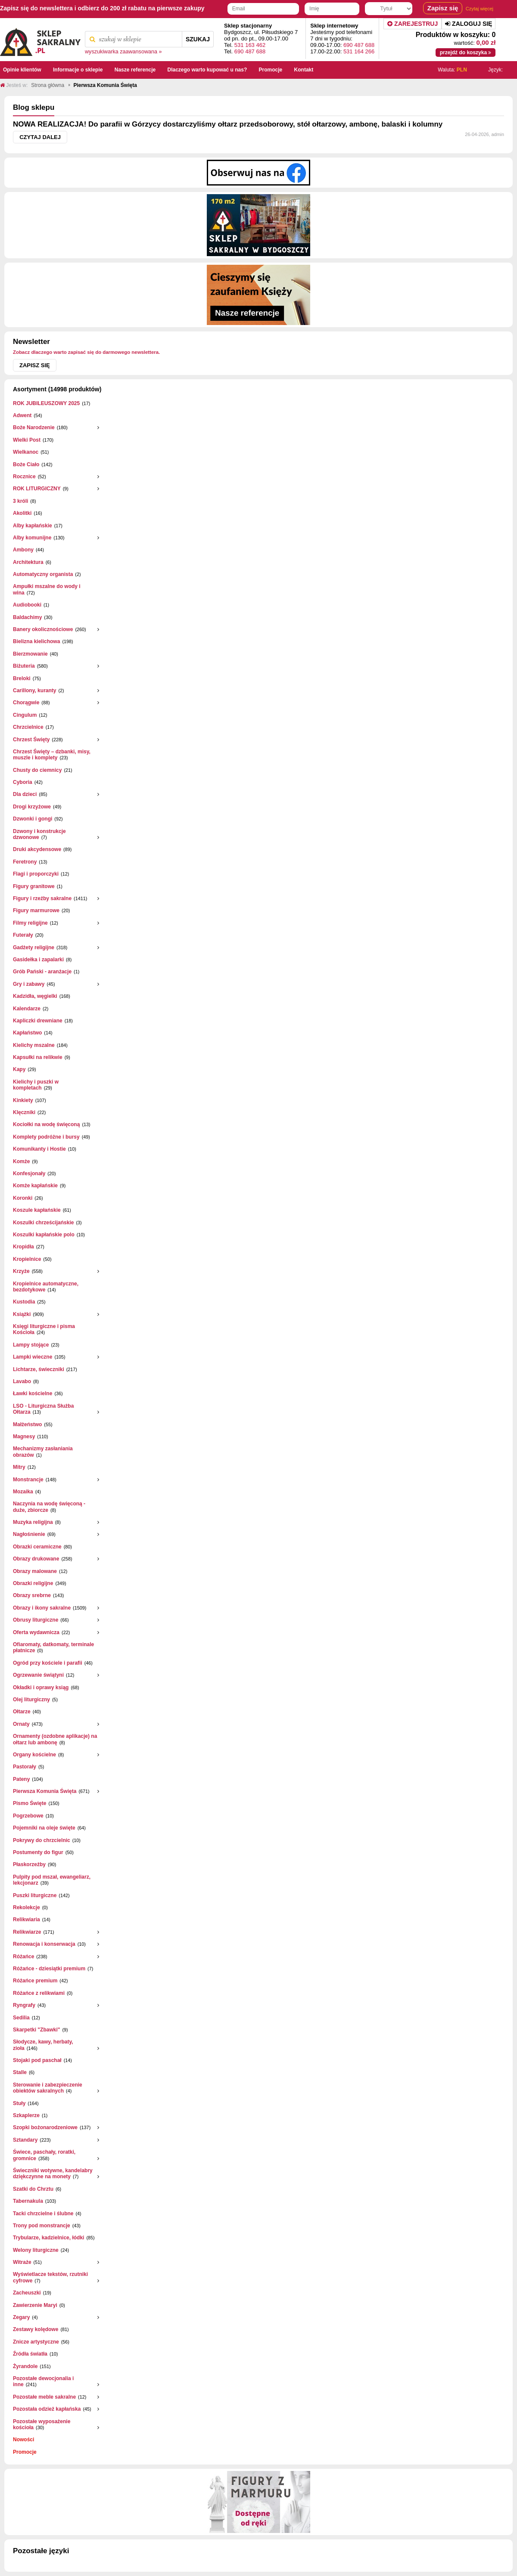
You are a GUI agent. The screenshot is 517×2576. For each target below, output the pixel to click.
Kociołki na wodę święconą (46, 1124)
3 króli (20, 501)
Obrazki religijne (33, 1583)
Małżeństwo (27, 1424)
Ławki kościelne (32, 1393)
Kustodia (24, 1302)
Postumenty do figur (38, 1852)
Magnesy (24, 1437)
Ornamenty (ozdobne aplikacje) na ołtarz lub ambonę (55, 1739)
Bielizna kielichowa (36, 641)
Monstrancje (28, 1480)
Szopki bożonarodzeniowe (45, 2127)
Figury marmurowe (36, 910)
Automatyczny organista (43, 574)
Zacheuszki (27, 2293)
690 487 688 (249, 51)
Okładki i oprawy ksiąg (41, 1687)
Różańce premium (35, 1981)
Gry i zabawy (28, 984)
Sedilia (21, 2018)
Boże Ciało (26, 464)
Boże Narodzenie (34, 427)
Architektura (28, 562)
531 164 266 (358, 51)
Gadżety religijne (33, 947)
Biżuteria (24, 666)
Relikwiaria (26, 1920)
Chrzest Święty (31, 740)
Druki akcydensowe (37, 849)
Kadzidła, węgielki (35, 996)
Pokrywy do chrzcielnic (41, 1840)
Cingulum (25, 715)
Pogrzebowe (28, 1816)
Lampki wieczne (32, 1357)
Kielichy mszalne (34, 1045)
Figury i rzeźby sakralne (42, 898)
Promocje (25, 2452)
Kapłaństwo (27, 1033)
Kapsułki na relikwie (37, 1057)
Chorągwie (26, 703)
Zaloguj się (468, 23)
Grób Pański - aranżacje (42, 972)
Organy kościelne (34, 1755)
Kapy (19, 1069)
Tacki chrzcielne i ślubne (43, 2214)
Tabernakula (28, 2201)
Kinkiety (23, 1100)
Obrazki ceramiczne (37, 1547)
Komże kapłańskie (35, 1186)
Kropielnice (27, 1259)
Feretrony (25, 862)
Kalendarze (26, 1009)
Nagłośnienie (29, 1534)
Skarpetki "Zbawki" (36, 2030)
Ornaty (21, 1724)
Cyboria (22, 782)
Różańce (23, 1957)
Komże (21, 1161)
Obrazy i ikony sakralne (42, 1608)
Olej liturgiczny (31, 1700)
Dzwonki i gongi (32, 819)
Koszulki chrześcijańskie (43, 1223)
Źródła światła (30, 2354)
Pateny (21, 1779)
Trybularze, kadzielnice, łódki (48, 2238)
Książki (22, 1314)
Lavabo (22, 1381)
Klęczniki (24, 1112)
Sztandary (25, 2140)
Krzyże (21, 1271)
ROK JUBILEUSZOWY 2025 (46, 403)
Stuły (19, 2103)
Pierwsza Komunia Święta (44, 1791)
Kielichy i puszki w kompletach (36, 1085)
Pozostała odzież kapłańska (47, 2409)
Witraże (22, 2262)
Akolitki (22, 513)
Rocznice (24, 477)
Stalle (20, 2072)
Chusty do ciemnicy (37, 770)
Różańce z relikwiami (39, 1993)
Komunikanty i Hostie (39, 1149)
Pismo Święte (29, 1803)
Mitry (19, 1467)
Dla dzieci (25, 794)
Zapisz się (34, 365)
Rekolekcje (26, 1907)
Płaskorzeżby (29, 1864)
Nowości (23, 2440)
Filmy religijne (30, 923)
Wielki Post (26, 440)
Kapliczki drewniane (37, 1021)
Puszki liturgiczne (34, 1895)
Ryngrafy (24, 2005)
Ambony (23, 550)
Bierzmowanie (30, 654)
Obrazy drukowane (36, 1559)
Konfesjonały (29, 1173)
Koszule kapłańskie (37, 1210)
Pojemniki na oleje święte (44, 1828)
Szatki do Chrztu (33, 2189)
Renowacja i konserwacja (44, 1944)
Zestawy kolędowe (35, 2329)
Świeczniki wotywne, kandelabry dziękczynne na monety (53, 2173)
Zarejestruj (412, 23)
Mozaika (23, 1492)
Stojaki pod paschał (37, 2060)
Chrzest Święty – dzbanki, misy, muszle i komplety (51, 755)
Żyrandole (25, 2366)
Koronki (22, 1198)
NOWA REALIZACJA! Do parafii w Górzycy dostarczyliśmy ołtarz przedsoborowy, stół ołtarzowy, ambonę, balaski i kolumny (227, 124)
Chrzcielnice (28, 727)
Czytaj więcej (479, 8)
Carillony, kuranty (34, 690)
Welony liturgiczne (36, 2250)
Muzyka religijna (33, 1522)
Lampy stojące (31, 1345)
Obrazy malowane (35, 1571)
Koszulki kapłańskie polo (44, 1235)
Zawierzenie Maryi (35, 2305)
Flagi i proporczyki (36, 874)
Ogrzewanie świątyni (38, 1675)
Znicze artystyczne (36, 2342)
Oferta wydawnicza (36, 1632)
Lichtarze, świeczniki (38, 1369)
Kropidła (23, 1247)
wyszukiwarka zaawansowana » (123, 52)
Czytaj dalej (40, 137)
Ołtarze (22, 1712)
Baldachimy (27, 617)
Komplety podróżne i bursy (46, 1137)
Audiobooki (27, 605)
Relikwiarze (27, 1932)
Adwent (22, 415)
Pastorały (24, 1767)
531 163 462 (249, 45)
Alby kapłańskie (32, 526)
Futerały (23, 935)
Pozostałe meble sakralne (44, 2397)
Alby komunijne (32, 538)
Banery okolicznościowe (43, 629)
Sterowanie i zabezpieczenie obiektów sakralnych (47, 2088)
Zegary (21, 2317)
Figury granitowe (34, 886)
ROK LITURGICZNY (37, 489)
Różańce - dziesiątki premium (49, 1969)
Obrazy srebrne (32, 1595)
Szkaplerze (26, 2115)
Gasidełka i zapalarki (38, 960)
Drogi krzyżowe (32, 807)
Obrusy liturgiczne (35, 1620)
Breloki (22, 678)
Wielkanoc (25, 452)
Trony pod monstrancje (41, 2226)
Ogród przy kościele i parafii (47, 1663)
